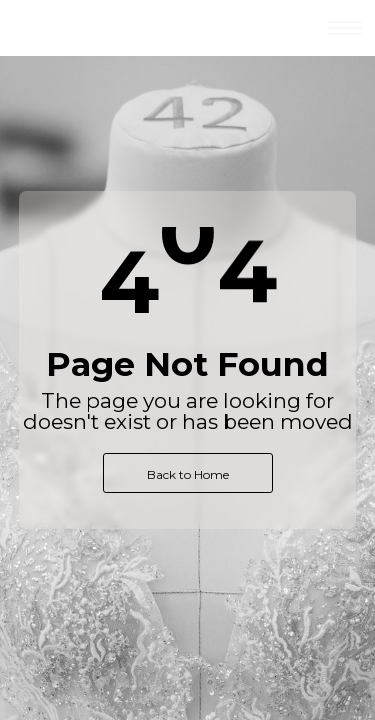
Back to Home (188, 474)
